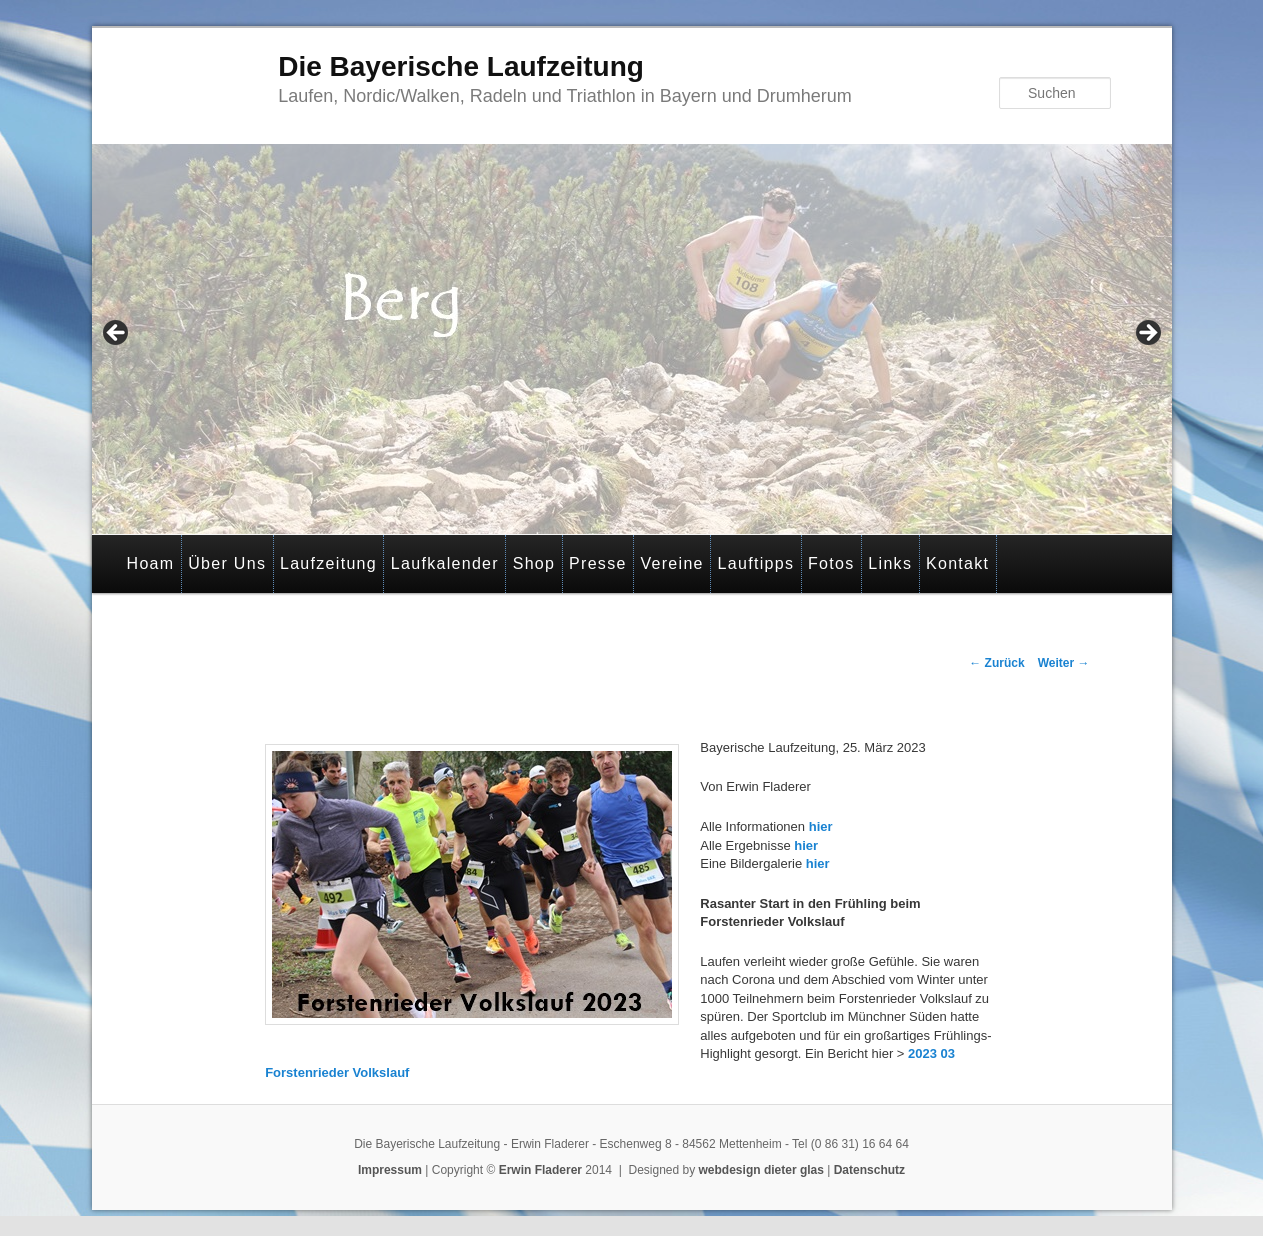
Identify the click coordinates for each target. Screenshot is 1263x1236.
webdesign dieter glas (761, 1170)
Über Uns (227, 563)
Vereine (671, 563)
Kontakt (957, 563)
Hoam (151, 563)
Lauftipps (756, 563)
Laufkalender (445, 563)
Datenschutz (869, 1170)
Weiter (1064, 663)
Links (890, 563)
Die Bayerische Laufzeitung (461, 66)
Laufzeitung (328, 563)
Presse (598, 563)
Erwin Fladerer (540, 1170)
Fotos (831, 563)
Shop (534, 563)
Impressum (390, 1170)
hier (821, 826)
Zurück (996, 663)
